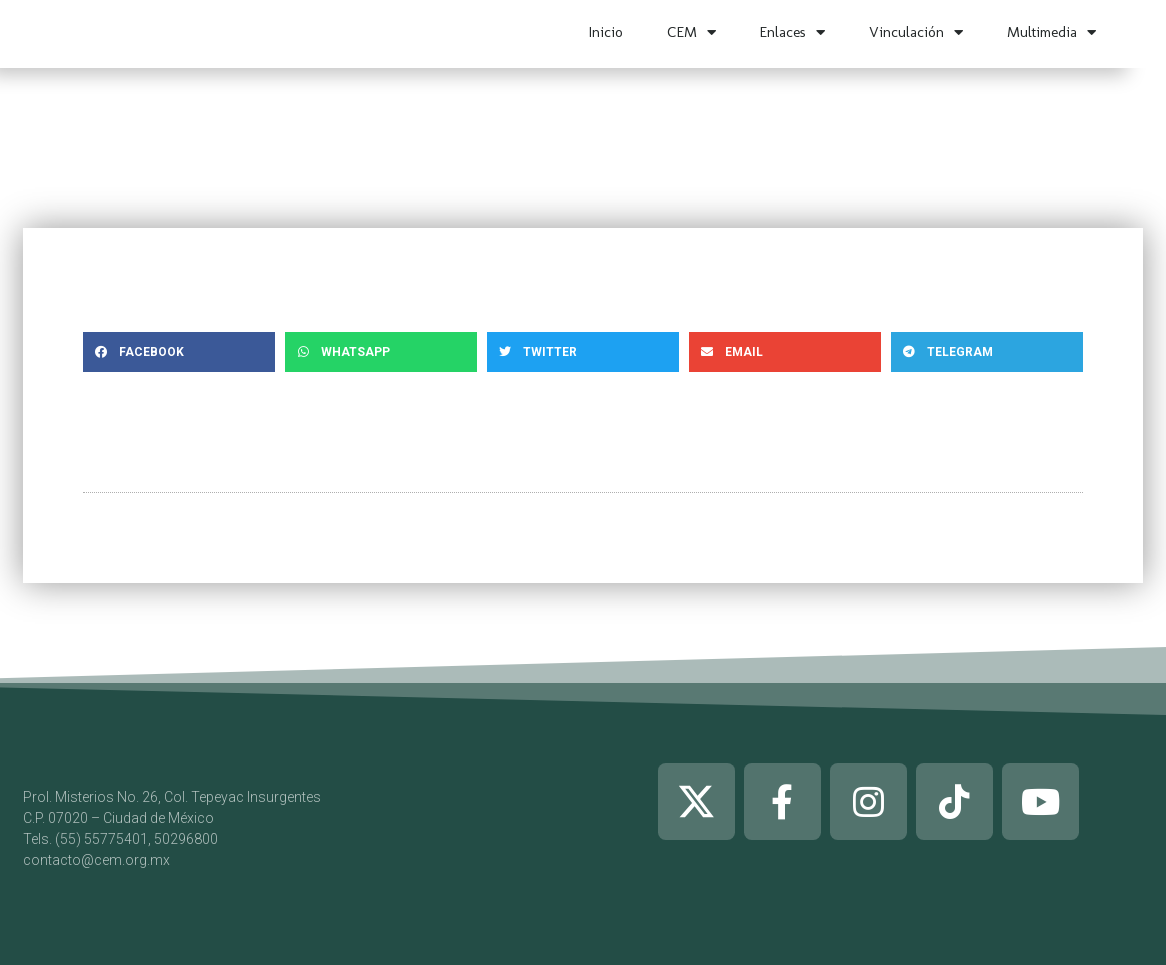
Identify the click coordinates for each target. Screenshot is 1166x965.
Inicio (606, 32)
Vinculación (916, 32)
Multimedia (1051, 32)
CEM (691, 32)
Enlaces (792, 32)
